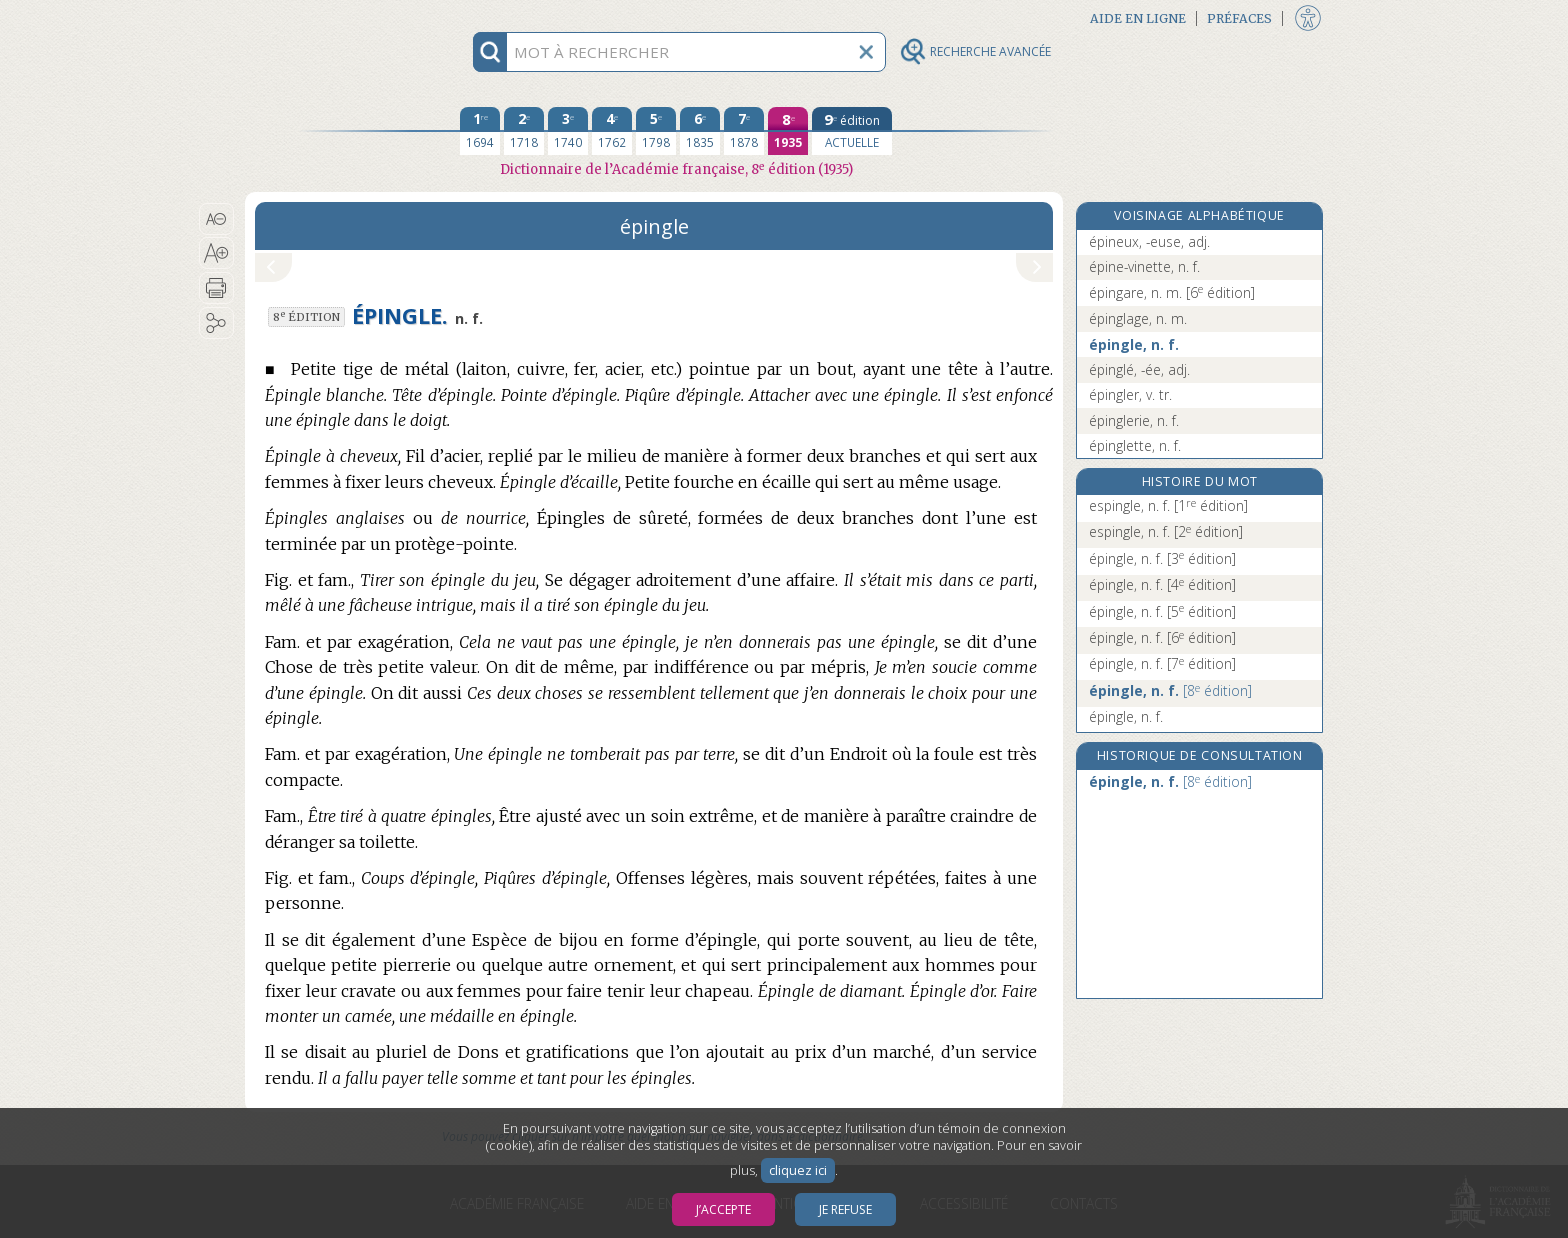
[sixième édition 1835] (700, 131)
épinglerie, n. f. (1134, 420)
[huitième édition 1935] (788, 131)
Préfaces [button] (1239, 18)
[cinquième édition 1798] (656, 131)
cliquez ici (798, 1170)
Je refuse (845, 1209)
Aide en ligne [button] (1138, 18)
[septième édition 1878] (744, 131)
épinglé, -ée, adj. (1139, 369)
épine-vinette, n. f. (1144, 266)
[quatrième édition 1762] (612, 131)
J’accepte (723, 1209)
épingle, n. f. (1134, 344)
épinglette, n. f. (1135, 445)
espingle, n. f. (1168, 505)
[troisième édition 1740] (568, 131)
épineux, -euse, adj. (1149, 241)
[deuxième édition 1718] (524, 131)
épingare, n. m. (1172, 292)
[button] (216, 219)
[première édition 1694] (480, 131)
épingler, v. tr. (1130, 394)
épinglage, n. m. (1138, 318)
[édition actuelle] (852, 131)
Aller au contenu (323, 17)
